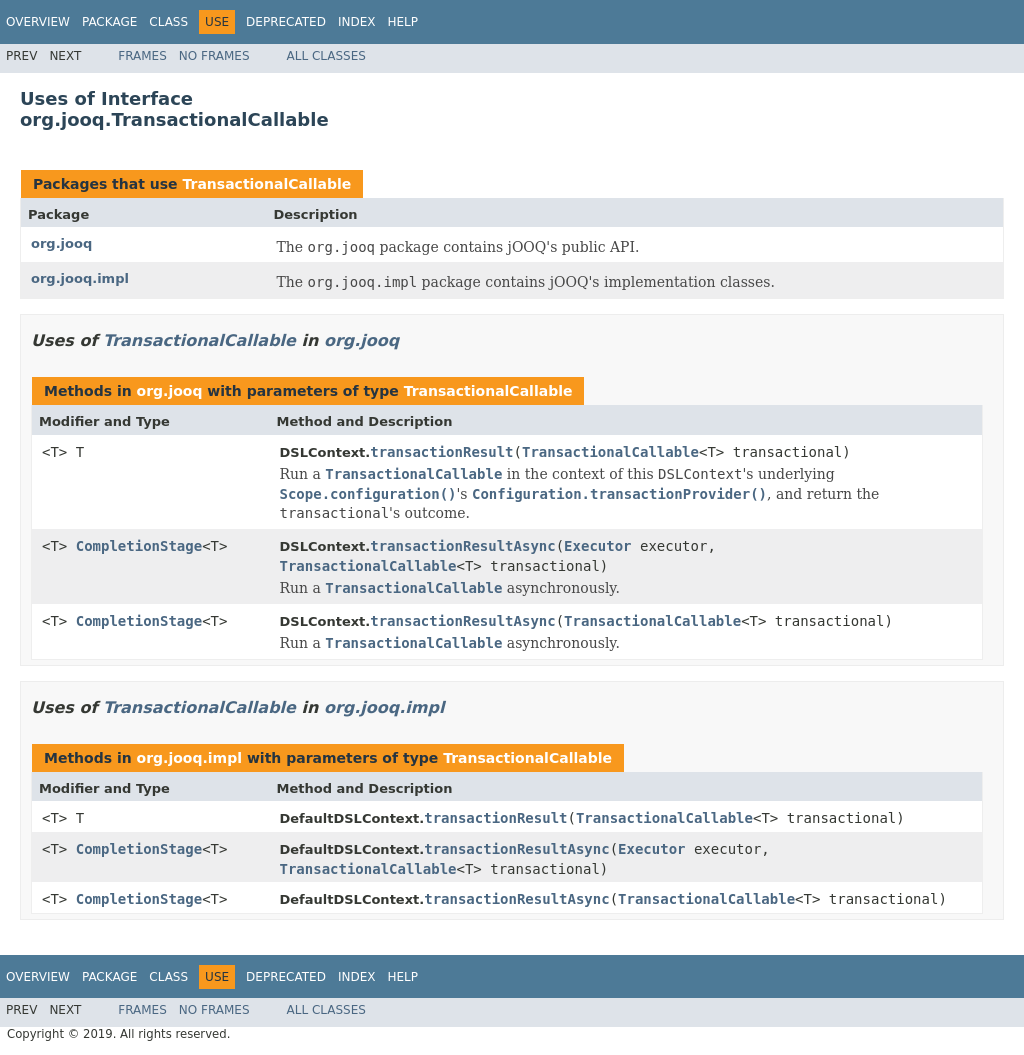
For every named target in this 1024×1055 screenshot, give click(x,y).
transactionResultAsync (462, 546)
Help (402, 22)
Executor (597, 546)
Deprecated (286, 22)
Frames (142, 56)
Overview (38, 22)
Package (109, 22)
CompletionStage (139, 546)
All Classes (326, 56)
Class (168, 22)
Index (357, 22)
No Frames (214, 56)
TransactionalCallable (266, 184)
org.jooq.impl (80, 278)
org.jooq (61, 243)
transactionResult (441, 452)
